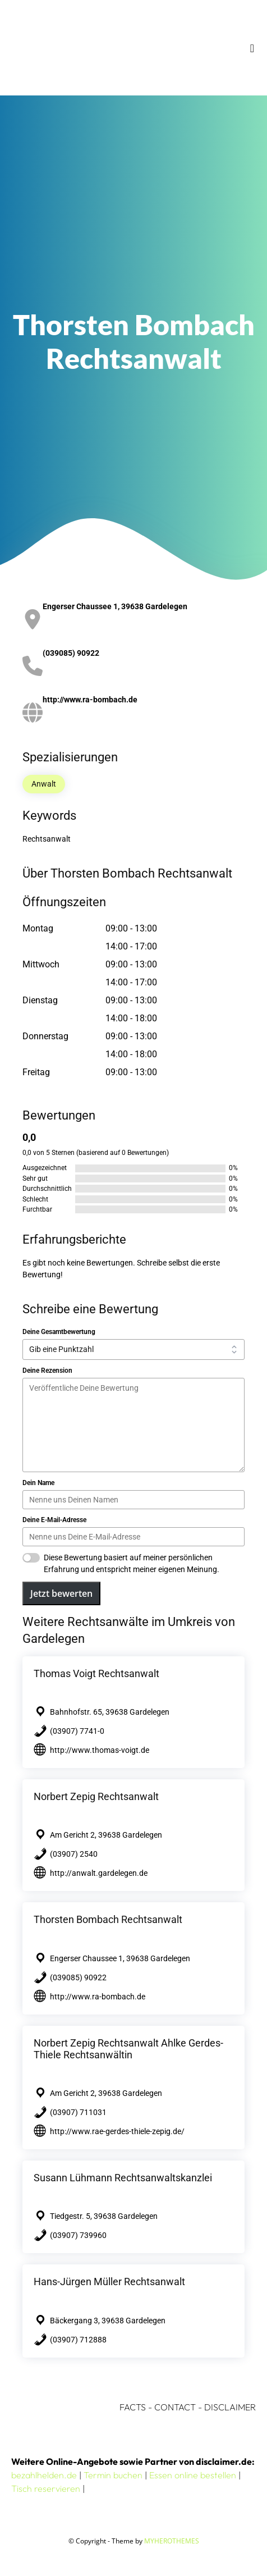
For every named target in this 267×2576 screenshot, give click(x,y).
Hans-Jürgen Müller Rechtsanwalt (109, 2281)
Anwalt (43, 783)
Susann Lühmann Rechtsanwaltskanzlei (123, 2178)
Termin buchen (113, 2475)
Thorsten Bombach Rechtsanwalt (108, 1919)
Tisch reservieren (45, 2488)
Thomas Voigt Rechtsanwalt (96, 1673)
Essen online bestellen (192, 2475)
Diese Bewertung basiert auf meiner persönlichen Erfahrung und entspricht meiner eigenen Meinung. (131, 1563)
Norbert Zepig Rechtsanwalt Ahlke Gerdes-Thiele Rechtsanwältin (128, 2049)
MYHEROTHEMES (171, 2541)
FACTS (132, 2407)
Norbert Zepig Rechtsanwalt (96, 1796)
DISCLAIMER (230, 2407)
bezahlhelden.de (44, 2475)
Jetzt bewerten (61, 1593)
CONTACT (175, 2407)
